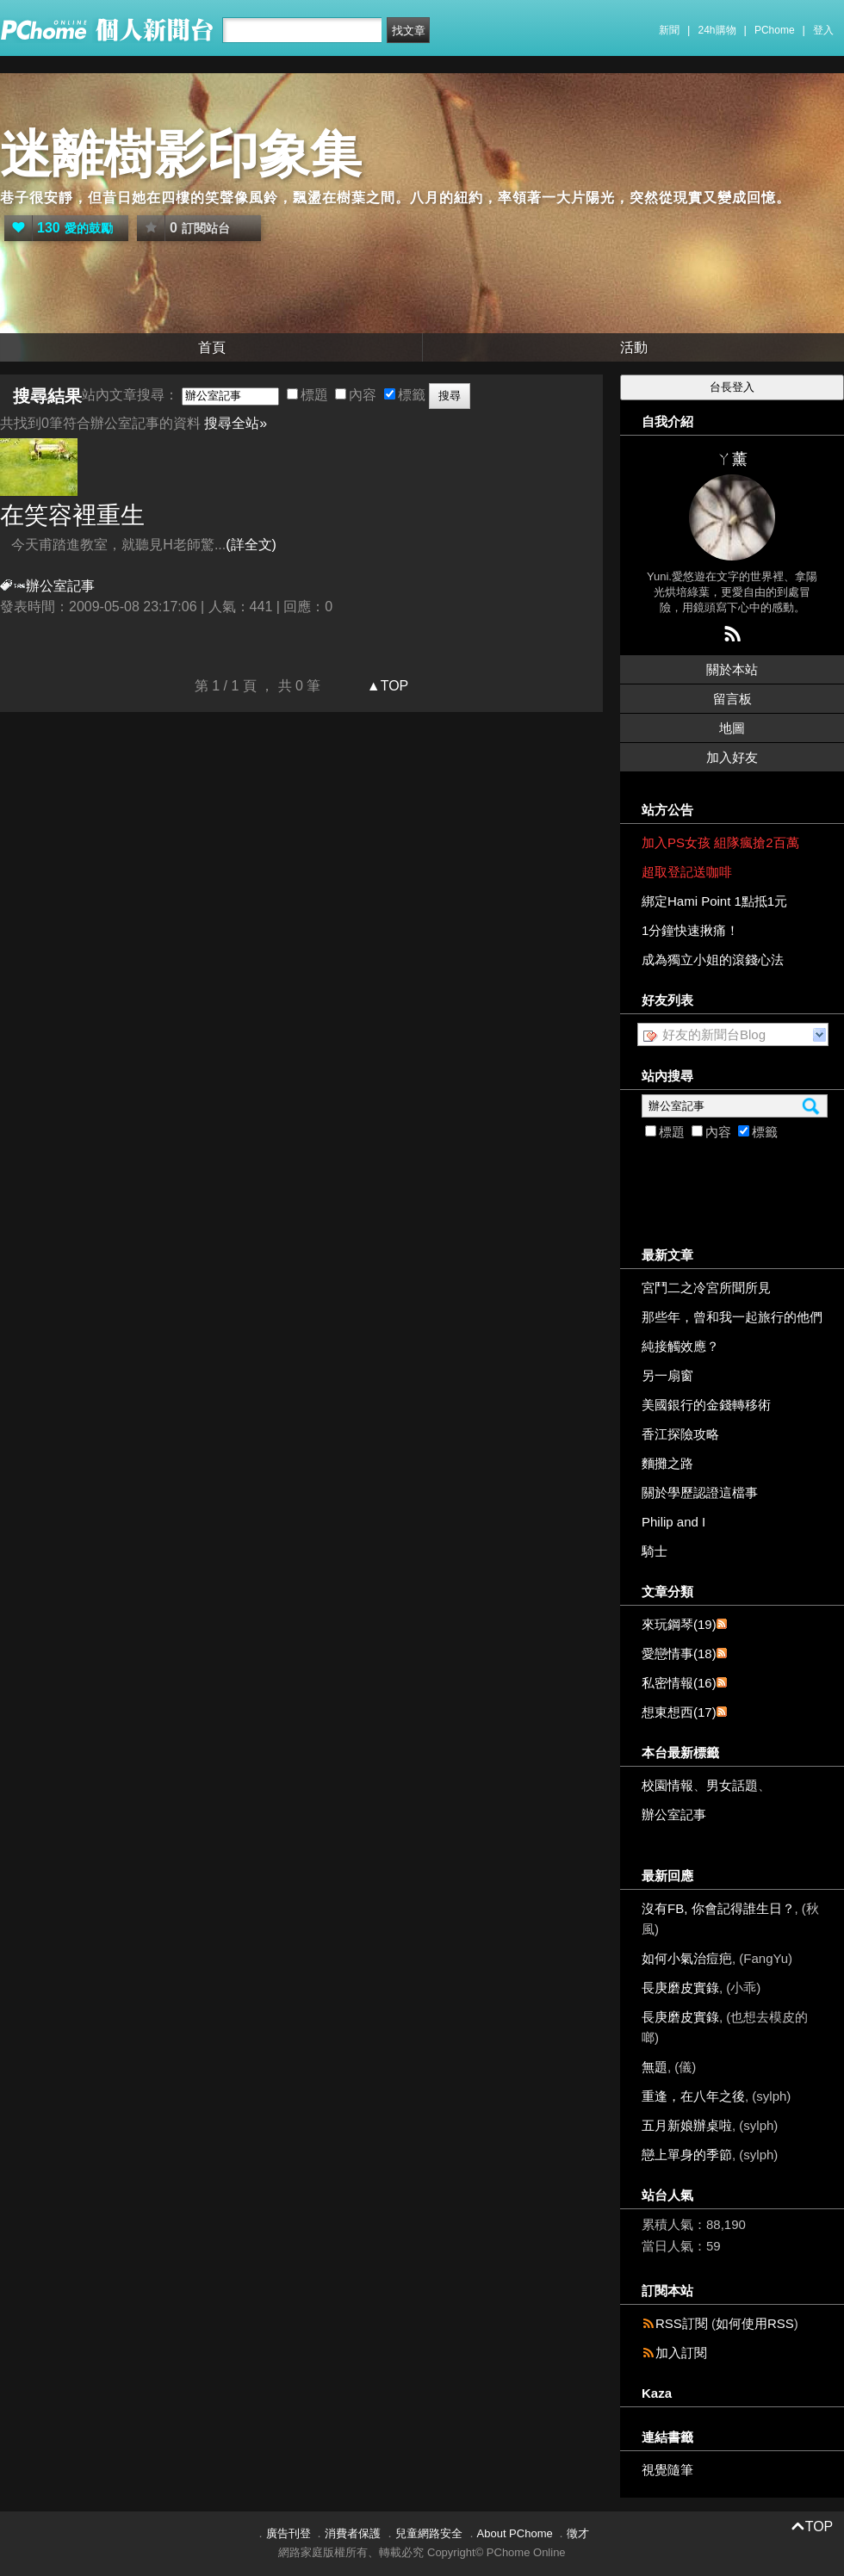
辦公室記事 (674, 1814)
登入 (823, 30)
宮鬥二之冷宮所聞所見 (706, 1287)
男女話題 (732, 1785)
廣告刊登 (288, 2533)
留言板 (732, 698)
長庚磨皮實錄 (680, 1987)
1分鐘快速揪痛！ (690, 930)
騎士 (654, 1551)
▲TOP (385, 685)
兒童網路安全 (428, 2533)
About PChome (515, 2533)
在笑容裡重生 (72, 515)
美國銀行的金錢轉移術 (706, 1404)
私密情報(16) (679, 1682)
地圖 (732, 728)
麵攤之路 (667, 1463)
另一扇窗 (667, 1375)
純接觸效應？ (680, 1346)
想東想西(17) (679, 1712)
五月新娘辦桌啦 (687, 2125)
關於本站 (732, 669)
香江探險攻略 (680, 1434)
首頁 (212, 347)
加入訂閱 (681, 2352)
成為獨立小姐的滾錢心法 (713, 959)
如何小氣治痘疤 (687, 1958)
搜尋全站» (235, 423)
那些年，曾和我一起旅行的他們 (732, 1317)
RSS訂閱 (681, 2323)
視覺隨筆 (667, 2469)
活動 (634, 347)
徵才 (578, 2533)
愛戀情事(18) (679, 1653)
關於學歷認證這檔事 (700, 1492)
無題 (654, 2066)
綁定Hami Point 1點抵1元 (714, 901)
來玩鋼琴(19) (679, 1624)
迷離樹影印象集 (181, 154)
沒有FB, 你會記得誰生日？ (718, 1908)
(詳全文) (251, 544)
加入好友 (732, 757)
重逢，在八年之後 (693, 2096)
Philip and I (673, 1521)
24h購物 (717, 30)
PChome (774, 30)
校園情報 (667, 1785)
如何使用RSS (755, 2323)
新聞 (669, 30)
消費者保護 (353, 2533)
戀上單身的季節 (687, 2154)
